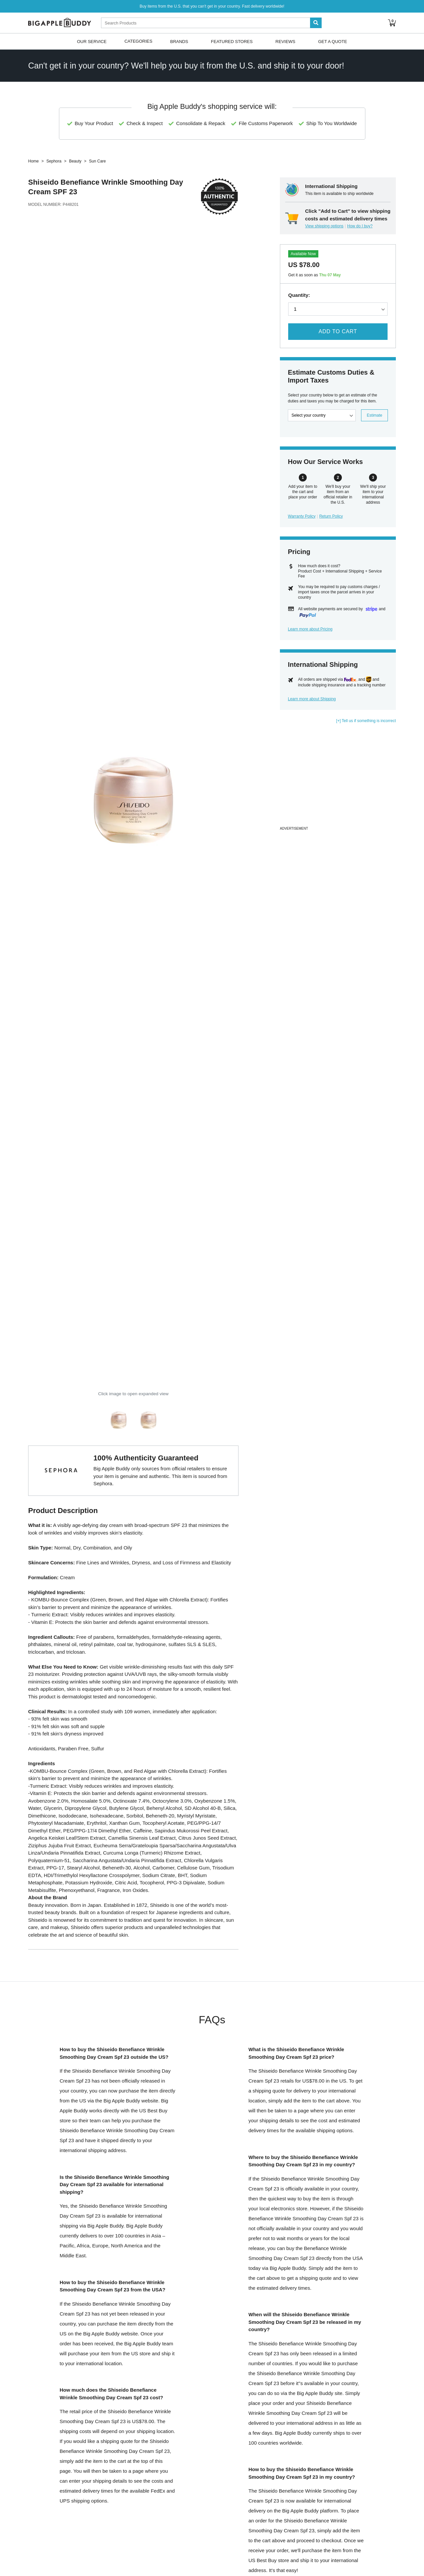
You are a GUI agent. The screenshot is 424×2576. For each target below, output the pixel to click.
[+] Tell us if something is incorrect (366, 720)
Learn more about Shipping (312, 699)
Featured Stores (232, 41)
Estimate (374, 415)
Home (33, 161)
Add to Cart (338, 331)
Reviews (285, 41)
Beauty (75, 161)
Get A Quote (332, 41)
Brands (179, 41)
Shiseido (43, 182)
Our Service (91, 41)
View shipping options (324, 226)
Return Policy (331, 516)
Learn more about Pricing (310, 629)
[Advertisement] (338, 778)
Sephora (53, 161)
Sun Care (97, 161)
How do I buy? (360, 226)
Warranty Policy (302, 516)
